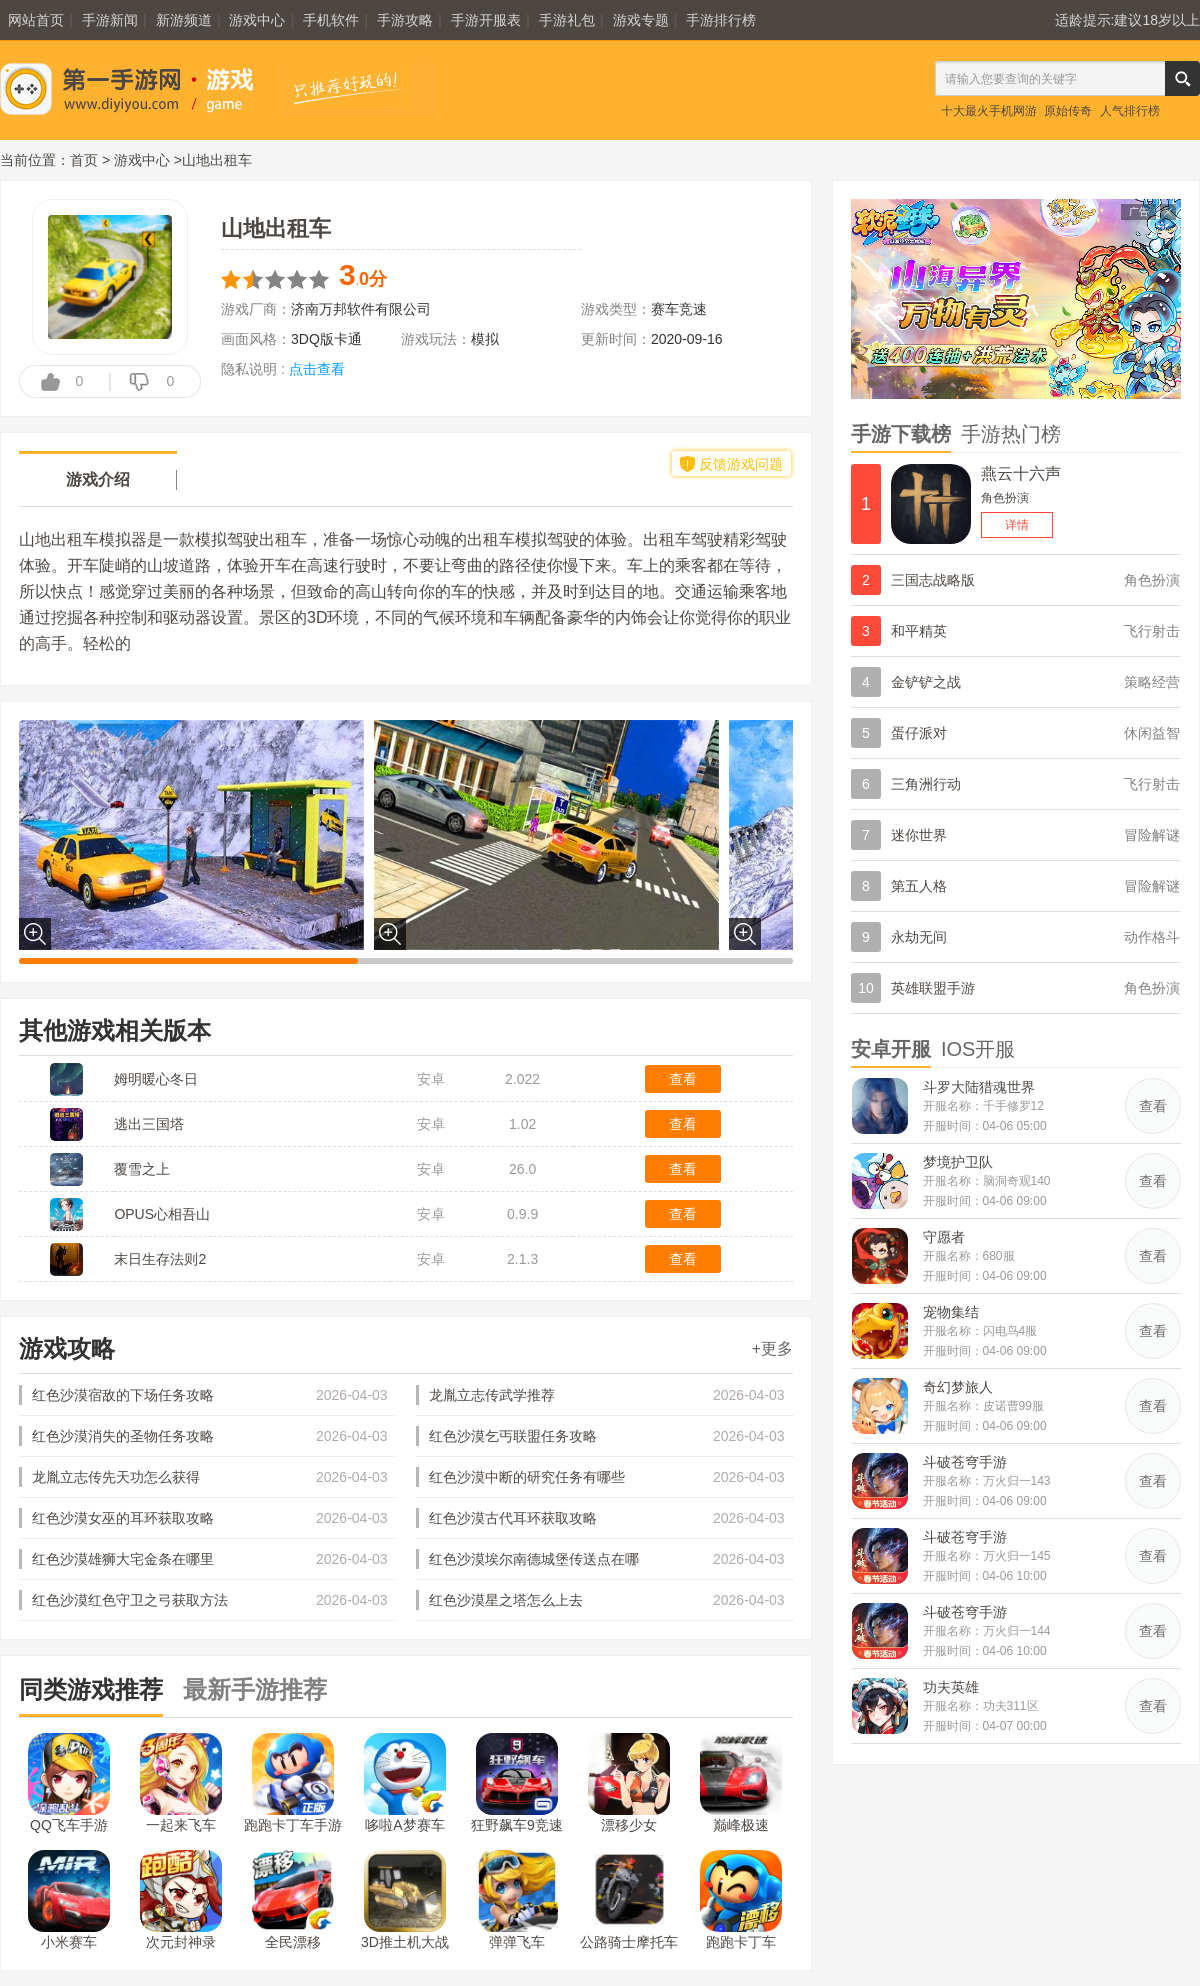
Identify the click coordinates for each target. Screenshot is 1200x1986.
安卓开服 (891, 1049)
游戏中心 (257, 20)
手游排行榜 (721, 20)
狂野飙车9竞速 (517, 1783)
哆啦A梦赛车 (405, 1783)
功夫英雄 (951, 1687)
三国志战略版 (933, 580)
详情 (1017, 525)
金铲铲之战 (926, 682)
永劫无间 (919, 937)
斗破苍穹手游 (965, 1462)
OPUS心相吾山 (162, 1214)
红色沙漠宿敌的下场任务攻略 (123, 1395)
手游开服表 (486, 20)
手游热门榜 (1011, 434)
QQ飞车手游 (69, 1783)
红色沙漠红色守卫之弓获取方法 (130, 1600)
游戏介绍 (98, 479)
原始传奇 (1068, 111)
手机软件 (331, 20)
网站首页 (36, 20)
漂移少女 (629, 1783)
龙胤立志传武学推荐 (492, 1395)
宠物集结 (951, 1312)
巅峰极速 (741, 1783)
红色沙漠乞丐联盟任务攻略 (513, 1436)
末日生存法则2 (160, 1259)
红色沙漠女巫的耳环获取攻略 (123, 1518)
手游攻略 (405, 20)
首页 (84, 160)
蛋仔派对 (919, 733)
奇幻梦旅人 (958, 1387)
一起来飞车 (181, 1783)
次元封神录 (181, 1900)
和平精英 (919, 631)
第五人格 (919, 886)
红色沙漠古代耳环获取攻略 (513, 1518)
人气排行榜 (1130, 111)
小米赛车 (69, 1900)
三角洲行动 (926, 784)
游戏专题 (641, 20)
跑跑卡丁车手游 (293, 1783)
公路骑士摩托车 (629, 1900)
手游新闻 (110, 20)
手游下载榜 (901, 434)
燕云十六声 (1021, 473)
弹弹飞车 (517, 1900)
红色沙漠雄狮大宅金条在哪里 (123, 1559)
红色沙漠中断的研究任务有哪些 (527, 1477)
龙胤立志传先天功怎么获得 (116, 1477)
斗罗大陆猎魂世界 (979, 1087)
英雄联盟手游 (933, 988)
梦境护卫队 (958, 1162)
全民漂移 (293, 1900)
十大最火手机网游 (989, 111)
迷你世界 (919, 835)
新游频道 (184, 20)
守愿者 (944, 1237)
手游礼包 (567, 20)
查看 (683, 1079)
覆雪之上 (142, 1169)
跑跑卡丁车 (741, 1900)
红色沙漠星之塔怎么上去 (506, 1600)
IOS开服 (978, 1049)
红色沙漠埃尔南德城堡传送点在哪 (534, 1559)
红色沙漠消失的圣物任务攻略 (123, 1436)
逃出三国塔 (149, 1124)
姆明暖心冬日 (156, 1079)
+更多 (772, 1348)
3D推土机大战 (405, 1900)
